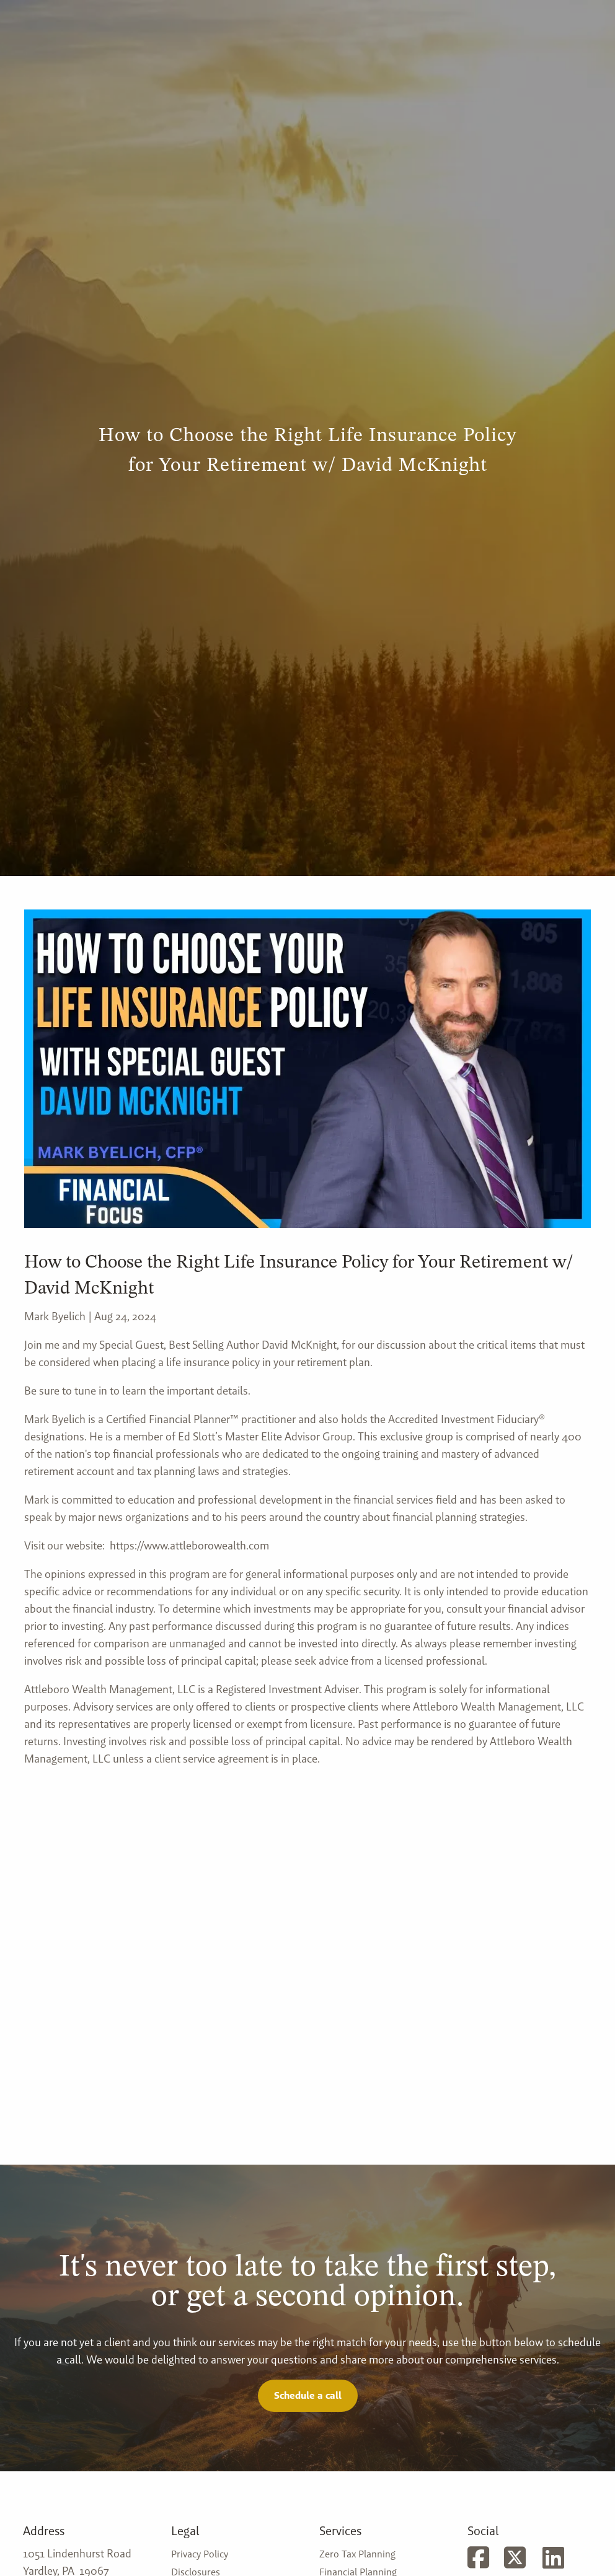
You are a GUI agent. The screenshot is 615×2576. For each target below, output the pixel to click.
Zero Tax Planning (357, 2554)
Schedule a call (308, 2395)
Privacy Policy (199, 2554)
